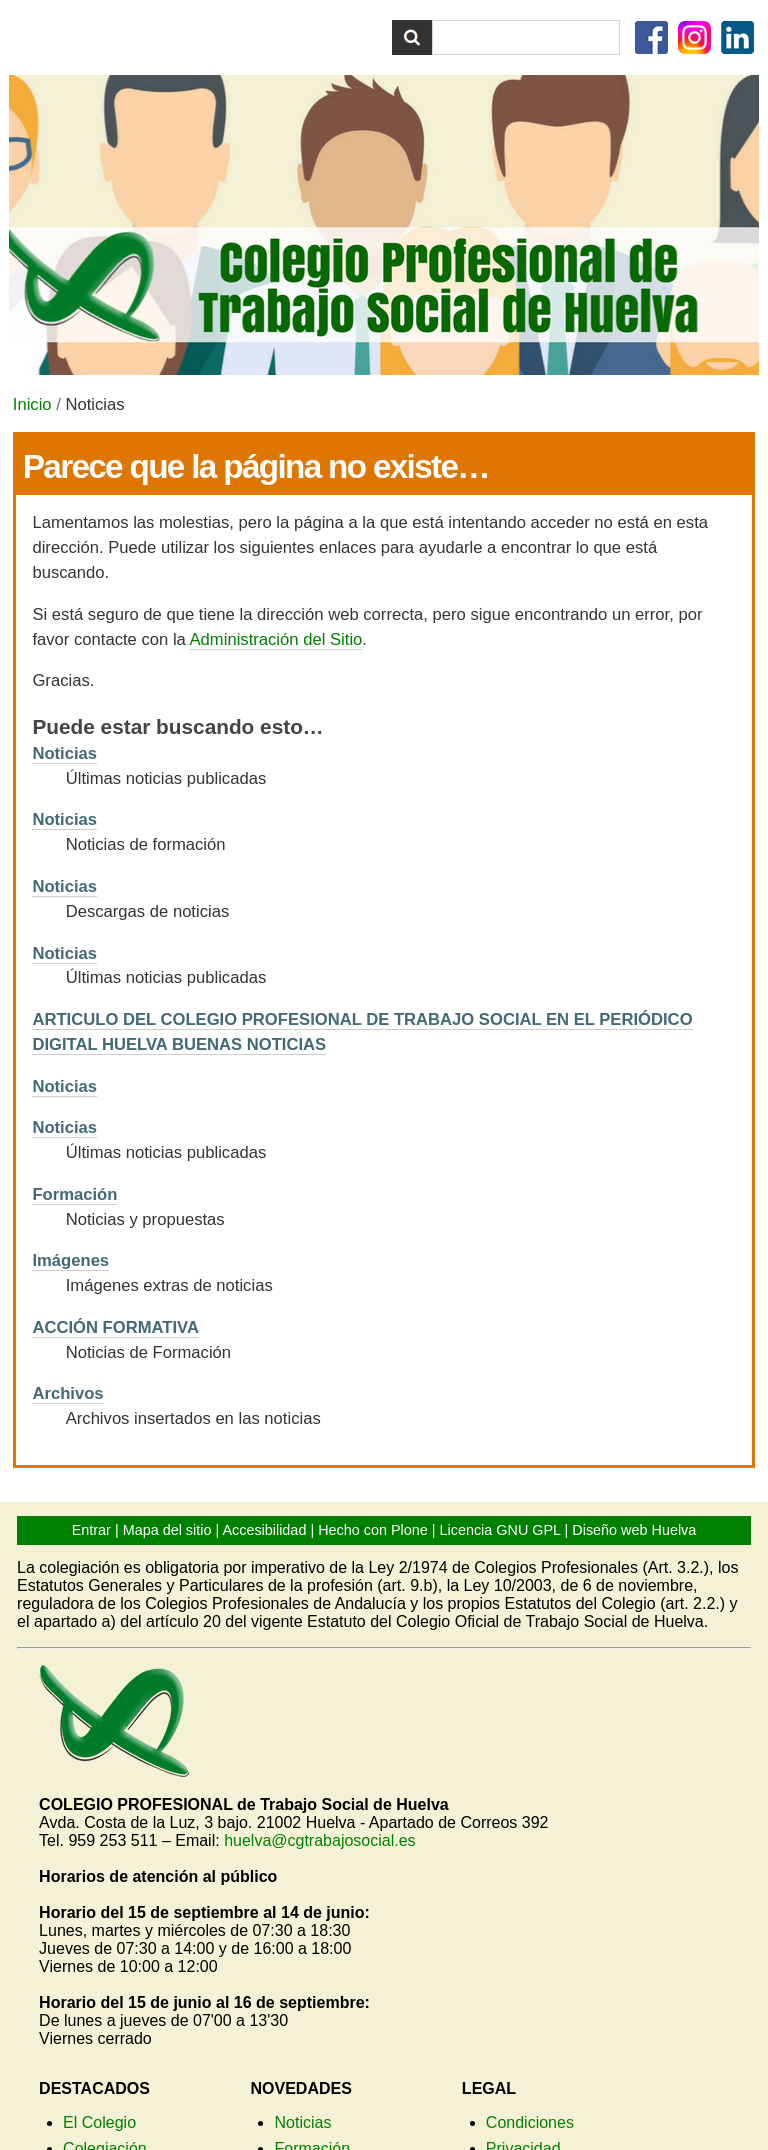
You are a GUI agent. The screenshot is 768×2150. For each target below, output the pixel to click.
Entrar (91, 1530)
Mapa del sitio (167, 1530)
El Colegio (99, 2122)
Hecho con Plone (373, 1530)
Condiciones (530, 2122)
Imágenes (70, 1260)
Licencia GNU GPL (500, 1530)
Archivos (67, 1393)
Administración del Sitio (276, 639)
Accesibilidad (264, 1530)
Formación (74, 1194)
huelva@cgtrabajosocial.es (319, 1840)
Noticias (64, 753)
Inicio (32, 404)
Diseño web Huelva (634, 1530)
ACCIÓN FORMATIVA (115, 1327)
